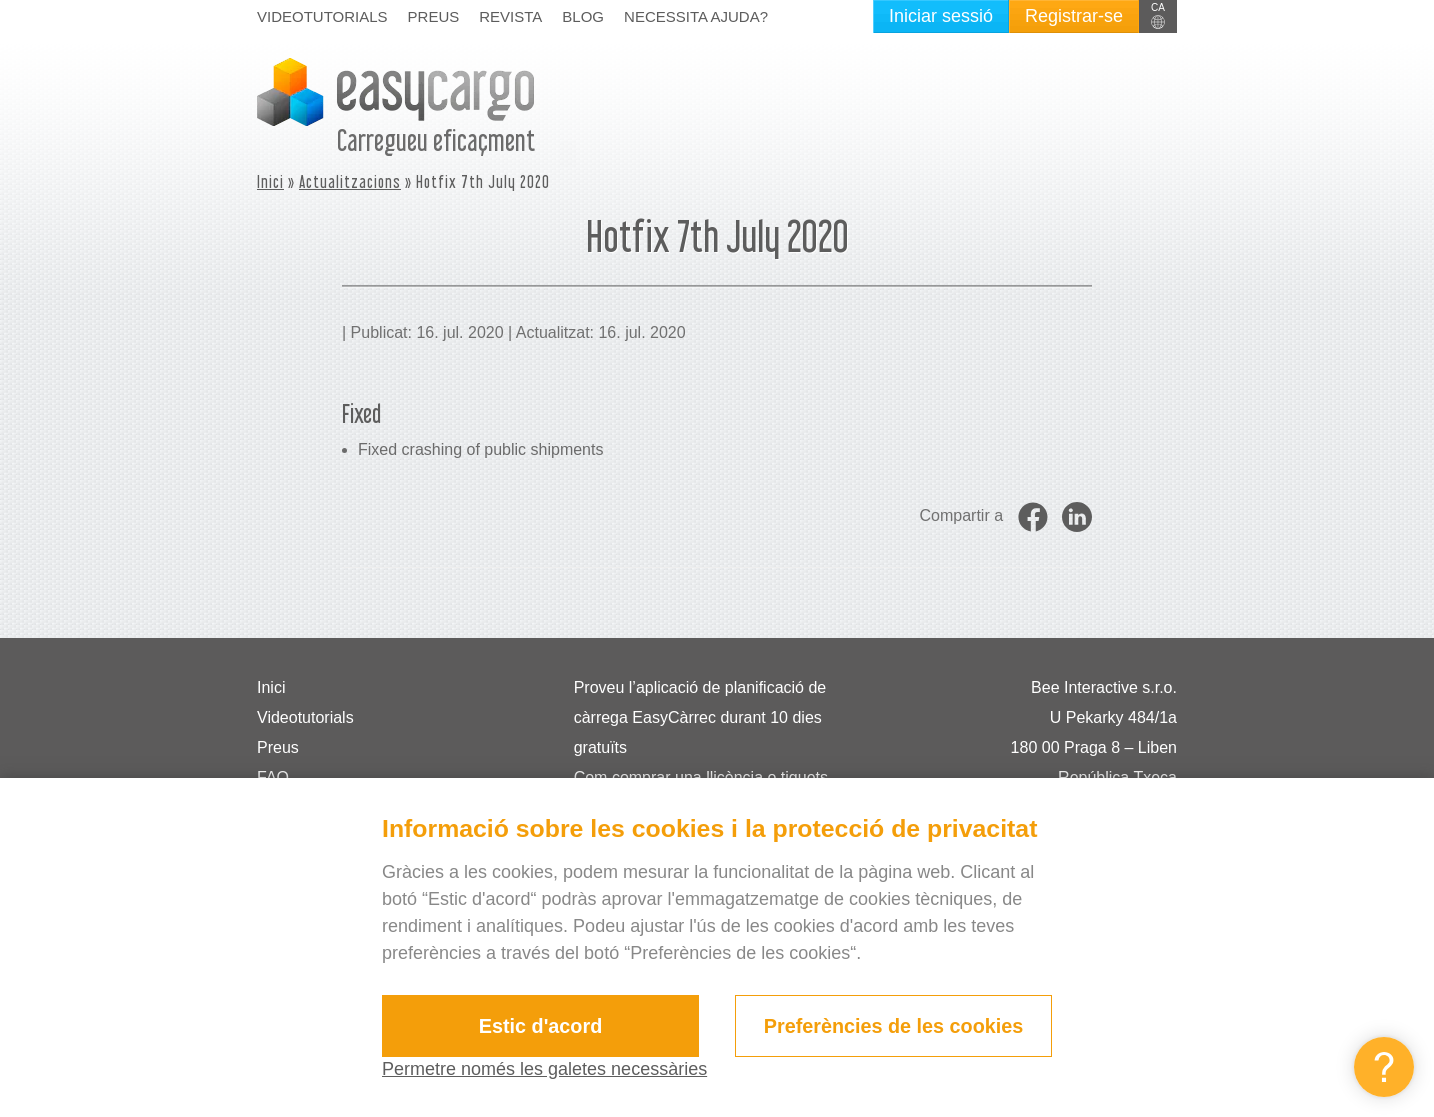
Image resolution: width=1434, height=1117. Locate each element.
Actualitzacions (350, 181)
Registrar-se (1074, 16)
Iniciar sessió (941, 16)
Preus (434, 16)
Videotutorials (322, 16)
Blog (583, 16)
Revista (510, 16)
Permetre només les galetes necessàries (544, 1069)
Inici (270, 181)
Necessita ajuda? (696, 16)
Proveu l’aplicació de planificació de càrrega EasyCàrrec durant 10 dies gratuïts (700, 717)
